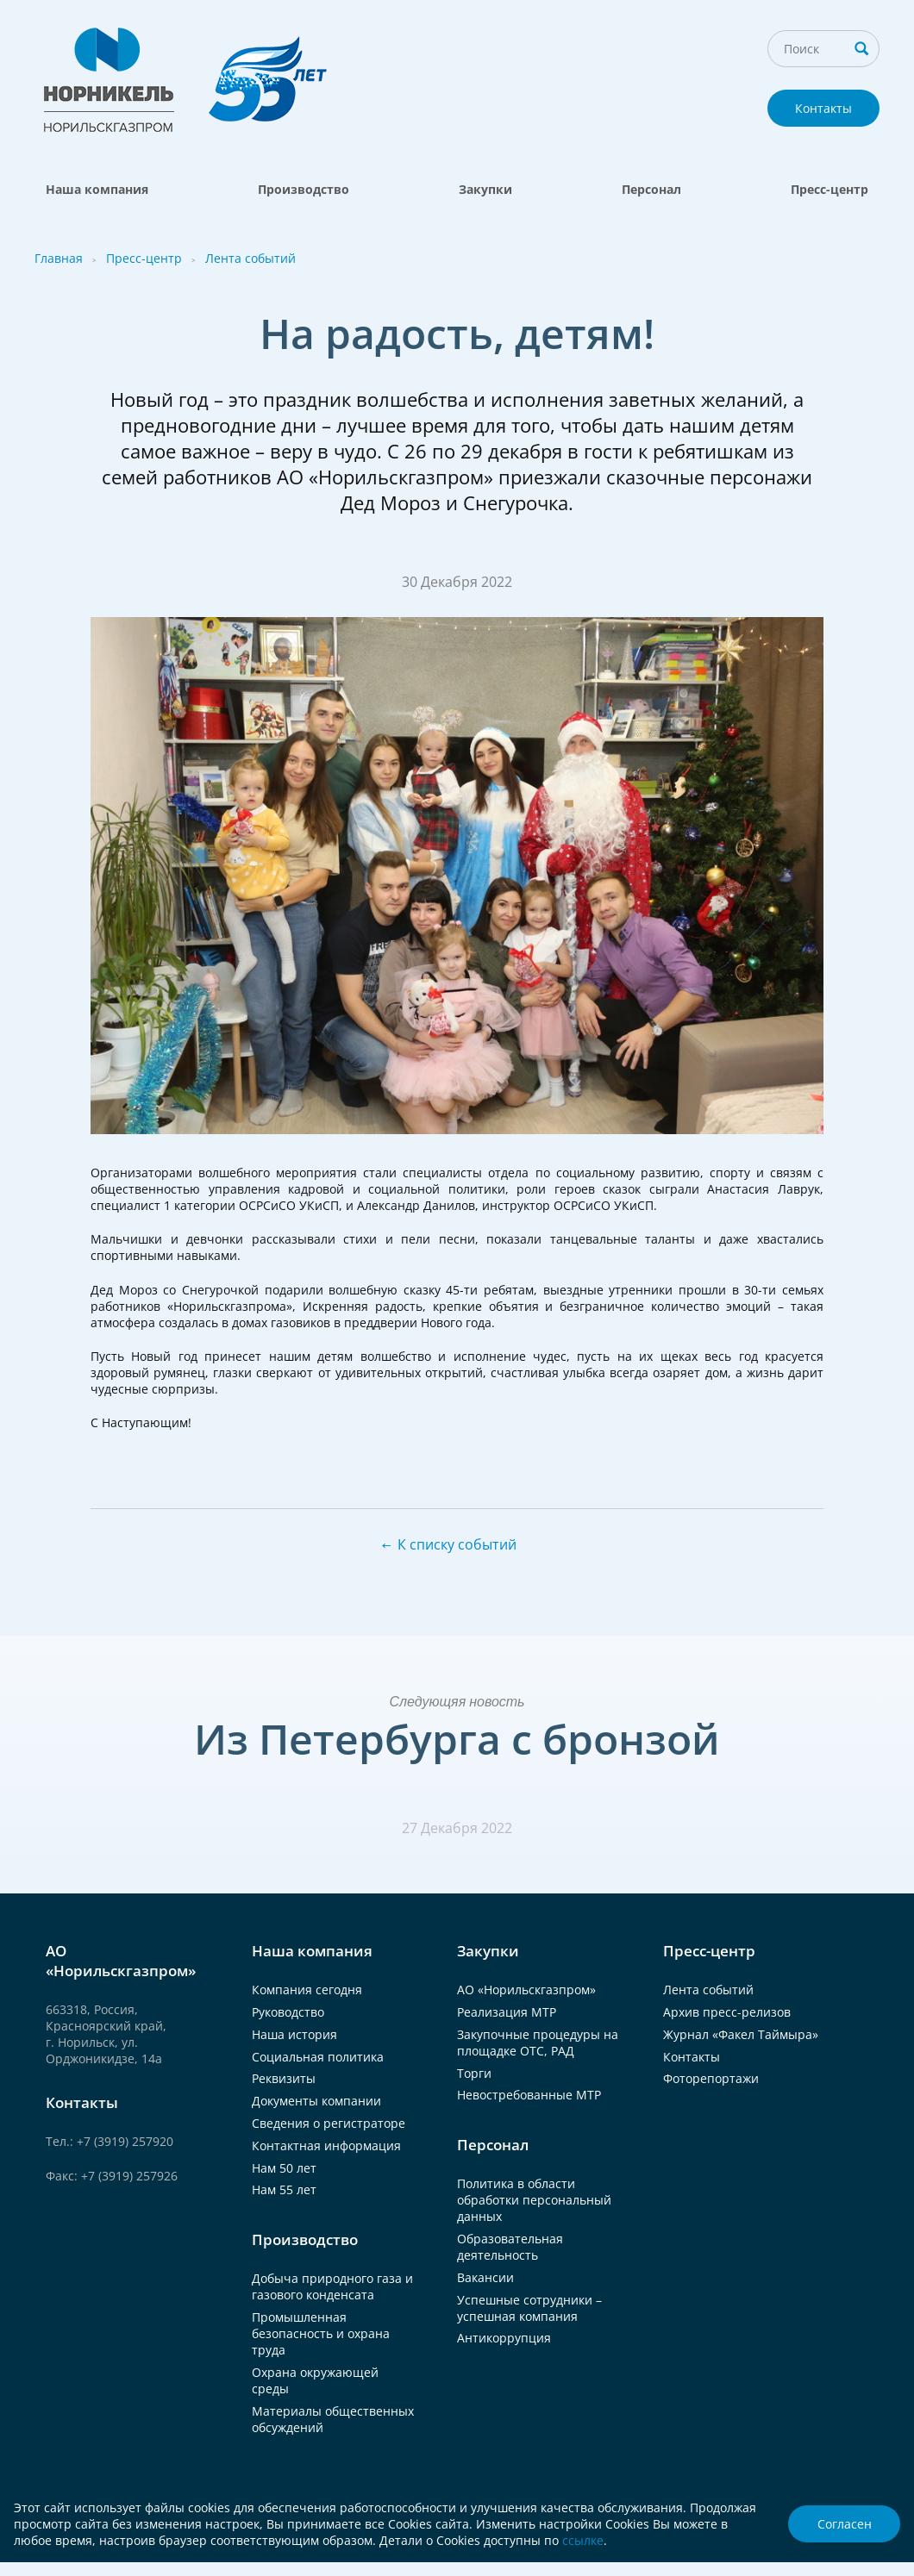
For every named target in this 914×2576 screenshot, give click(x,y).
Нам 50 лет (284, 2168)
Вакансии (485, 2277)
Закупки (485, 189)
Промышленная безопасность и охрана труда (321, 2333)
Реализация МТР (506, 2012)
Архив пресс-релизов (727, 2012)
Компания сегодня (307, 1989)
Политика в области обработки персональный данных (534, 2199)
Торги (474, 2073)
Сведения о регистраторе (328, 2123)
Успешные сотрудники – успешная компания (529, 2308)
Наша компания (97, 189)
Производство (303, 189)
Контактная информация (326, 2145)
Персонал (651, 189)
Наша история (294, 2034)
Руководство (288, 2012)
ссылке (583, 2540)
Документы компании (316, 2101)
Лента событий (250, 258)
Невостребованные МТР (529, 2094)
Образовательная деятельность (510, 2246)
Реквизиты (284, 2078)
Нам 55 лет (284, 2189)
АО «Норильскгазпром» (526, 1989)
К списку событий (457, 1544)
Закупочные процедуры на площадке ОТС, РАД (537, 2042)
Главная (58, 258)
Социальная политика (318, 2057)
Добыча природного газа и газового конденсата (332, 2286)
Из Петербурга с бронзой (457, 1739)
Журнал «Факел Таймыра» (740, 2034)
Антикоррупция (504, 2338)
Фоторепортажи (711, 2078)
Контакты (823, 108)
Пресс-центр (829, 189)
